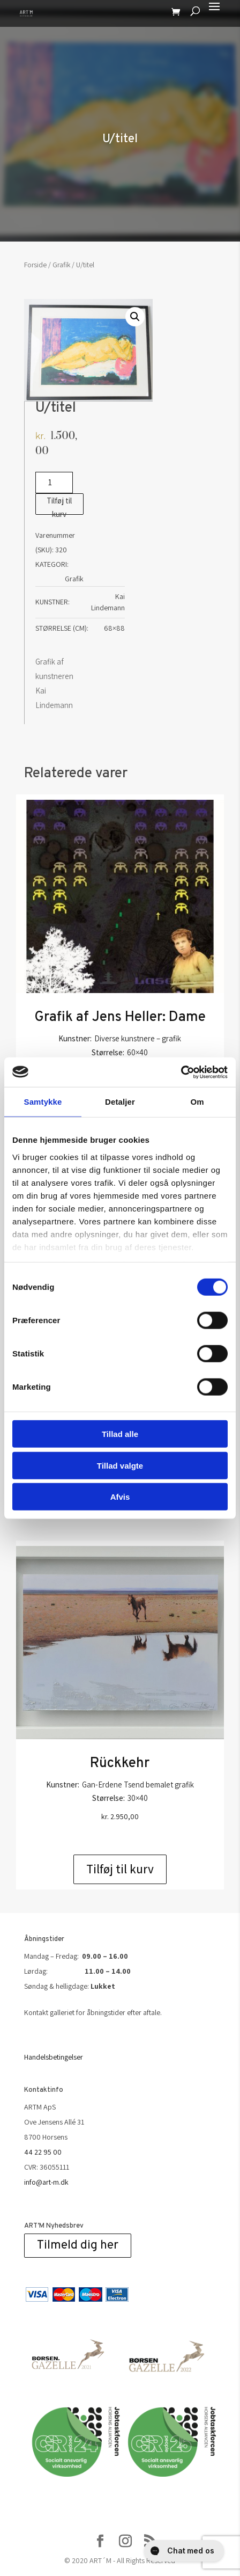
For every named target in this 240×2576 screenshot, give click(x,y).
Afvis (120, 1496)
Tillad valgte (120, 1465)
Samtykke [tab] (43, 1101)
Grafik (61, 264)
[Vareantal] (54, 482)
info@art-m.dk (46, 2182)
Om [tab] (197, 1101)
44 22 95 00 (43, 2152)
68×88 (114, 628)
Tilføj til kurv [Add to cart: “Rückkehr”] (120, 1869)
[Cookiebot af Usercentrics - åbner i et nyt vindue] (181, 1072)
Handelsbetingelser (53, 2057)
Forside (35, 264)
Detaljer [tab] (120, 1101)
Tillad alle (120, 1434)
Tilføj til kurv (59, 505)
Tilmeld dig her (77, 2245)
